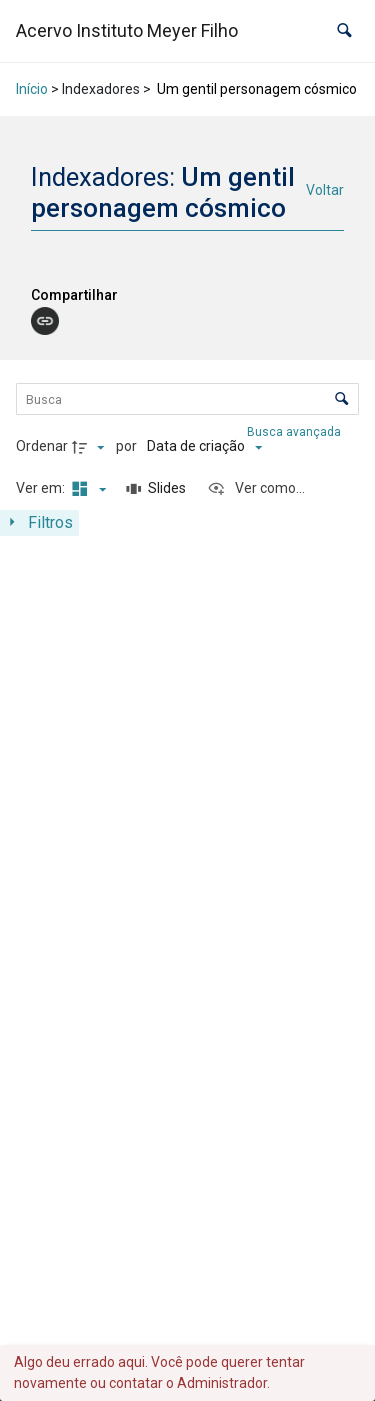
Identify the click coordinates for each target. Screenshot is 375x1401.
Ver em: (42, 488)
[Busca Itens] (188, 399)
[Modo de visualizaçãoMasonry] (87, 489)
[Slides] (157, 489)
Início (32, 89)
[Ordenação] (204, 447)
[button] (344, 30)
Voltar (325, 190)
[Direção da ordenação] (91, 447)
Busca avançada (295, 432)
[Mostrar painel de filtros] (39, 523)
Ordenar (42, 446)
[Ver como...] (256, 489)
